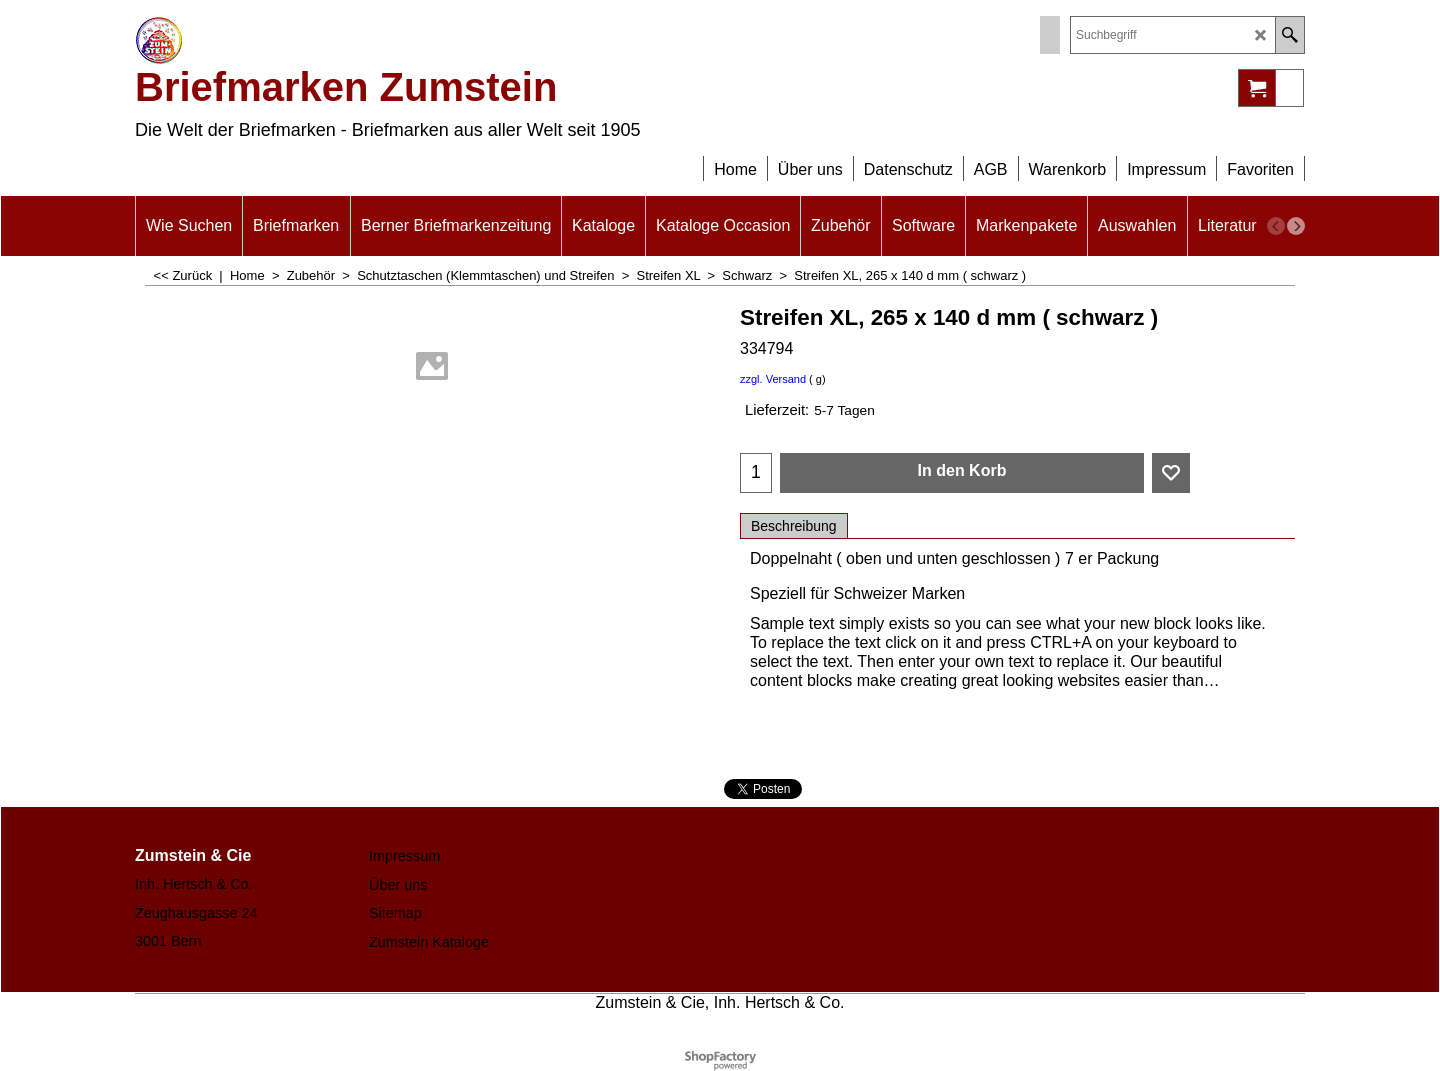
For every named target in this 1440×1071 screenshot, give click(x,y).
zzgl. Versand (773, 379)
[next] (1296, 226)
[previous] (1276, 226)
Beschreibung (794, 526)
